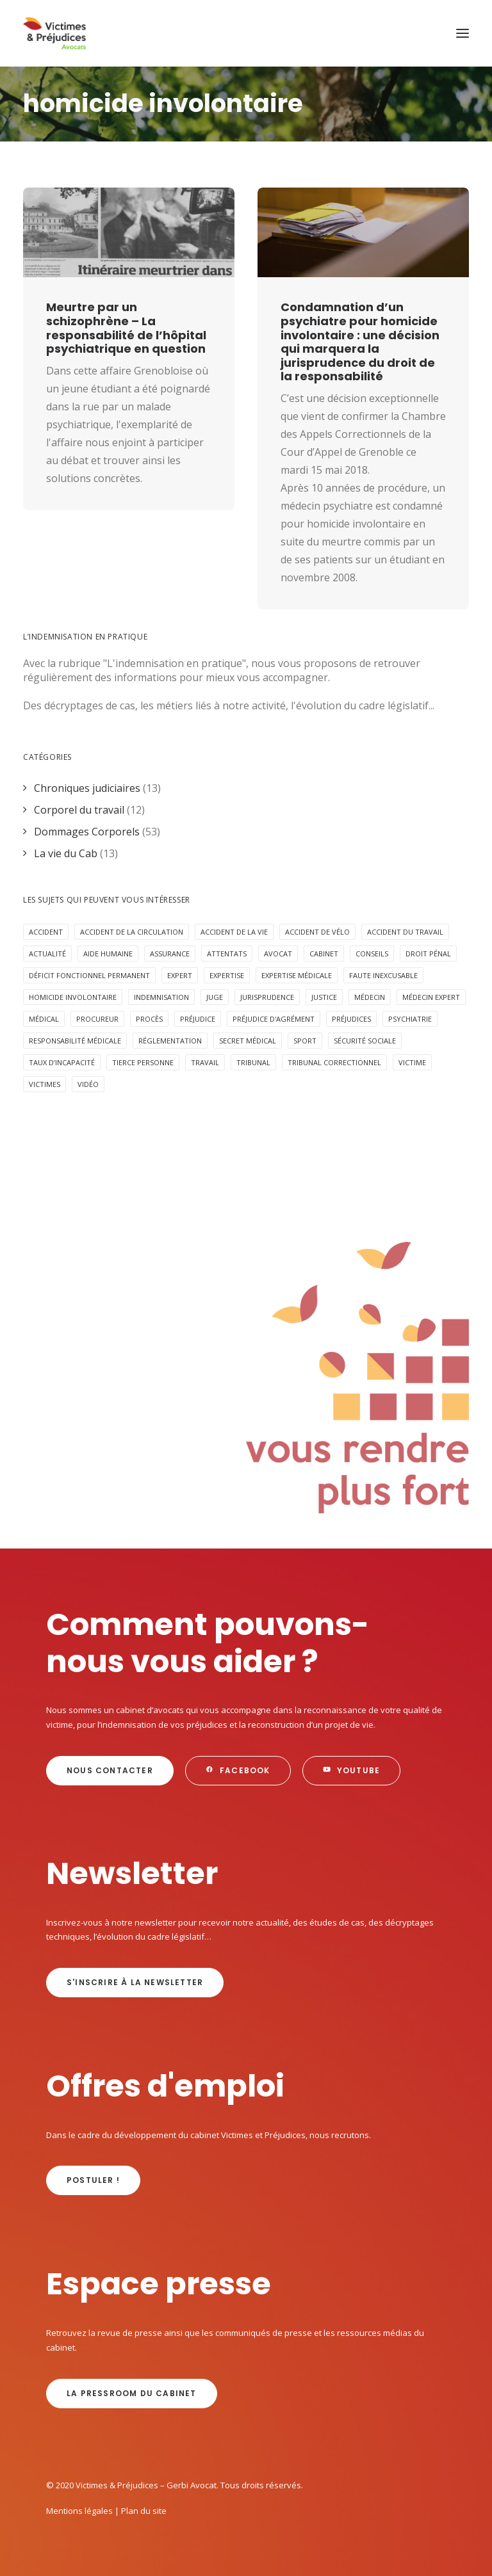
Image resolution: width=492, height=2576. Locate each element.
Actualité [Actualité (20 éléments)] (47, 953)
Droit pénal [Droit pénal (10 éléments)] (428, 953)
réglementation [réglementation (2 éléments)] (170, 1040)
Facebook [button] (238, 1770)
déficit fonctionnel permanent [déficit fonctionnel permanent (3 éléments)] (89, 975)
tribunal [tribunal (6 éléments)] (253, 1062)
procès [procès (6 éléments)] (149, 1019)
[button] (462, 33)
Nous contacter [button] (110, 1770)
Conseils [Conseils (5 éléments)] (372, 953)
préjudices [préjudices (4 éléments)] (351, 1019)
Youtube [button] (352, 1770)
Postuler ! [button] (93, 2180)
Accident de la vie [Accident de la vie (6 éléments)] (234, 932)
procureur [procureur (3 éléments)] (97, 1019)
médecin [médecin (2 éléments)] (369, 997)
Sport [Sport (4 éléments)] (304, 1040)
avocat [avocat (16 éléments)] (278, 953)
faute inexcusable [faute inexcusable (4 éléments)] (383, 975)
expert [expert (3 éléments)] (179, 975)
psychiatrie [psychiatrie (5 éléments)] (410, 1019)
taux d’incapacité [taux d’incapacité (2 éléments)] (62, 1062)
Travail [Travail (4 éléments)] (205, 1062)
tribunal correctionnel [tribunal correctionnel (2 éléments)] (334, 1062)
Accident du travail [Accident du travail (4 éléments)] (405, 932)
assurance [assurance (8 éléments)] (170, 953)
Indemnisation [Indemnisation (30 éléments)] (161, 997)
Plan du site (144, 2510)
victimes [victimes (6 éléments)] (44, 1084)
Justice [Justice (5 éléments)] (324, 997)
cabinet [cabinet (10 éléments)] (323, 953)
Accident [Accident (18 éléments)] (46, 932)
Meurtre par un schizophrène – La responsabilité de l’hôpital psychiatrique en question (126, 328)
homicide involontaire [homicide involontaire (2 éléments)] (73, 997)
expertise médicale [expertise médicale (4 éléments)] (296, 975)
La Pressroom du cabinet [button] (132, 2393)
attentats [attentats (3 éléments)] (227, 953)
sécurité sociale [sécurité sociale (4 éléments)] (365, 1040)
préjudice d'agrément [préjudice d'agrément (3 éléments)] (274, 1019)
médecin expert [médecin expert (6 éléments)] (431, 997)
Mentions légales (79, 2510)
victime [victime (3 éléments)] (412, 1062)
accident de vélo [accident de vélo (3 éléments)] (317, 932)
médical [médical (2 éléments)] (44, 1019)
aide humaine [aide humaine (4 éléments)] (108, 953)
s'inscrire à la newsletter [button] (135, 1982)
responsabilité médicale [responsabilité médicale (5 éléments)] (75, 1040)
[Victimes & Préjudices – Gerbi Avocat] (54, 33)
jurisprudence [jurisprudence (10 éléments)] (267, 997)
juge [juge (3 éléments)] (214, 997)
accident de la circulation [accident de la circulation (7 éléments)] (131, 932)
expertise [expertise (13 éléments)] (226, 975)
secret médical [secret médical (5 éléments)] (247, 1040)
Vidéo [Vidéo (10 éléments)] (88, 1084)
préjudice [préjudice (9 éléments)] (197, 1019)
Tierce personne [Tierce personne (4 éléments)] (143, 1062)
